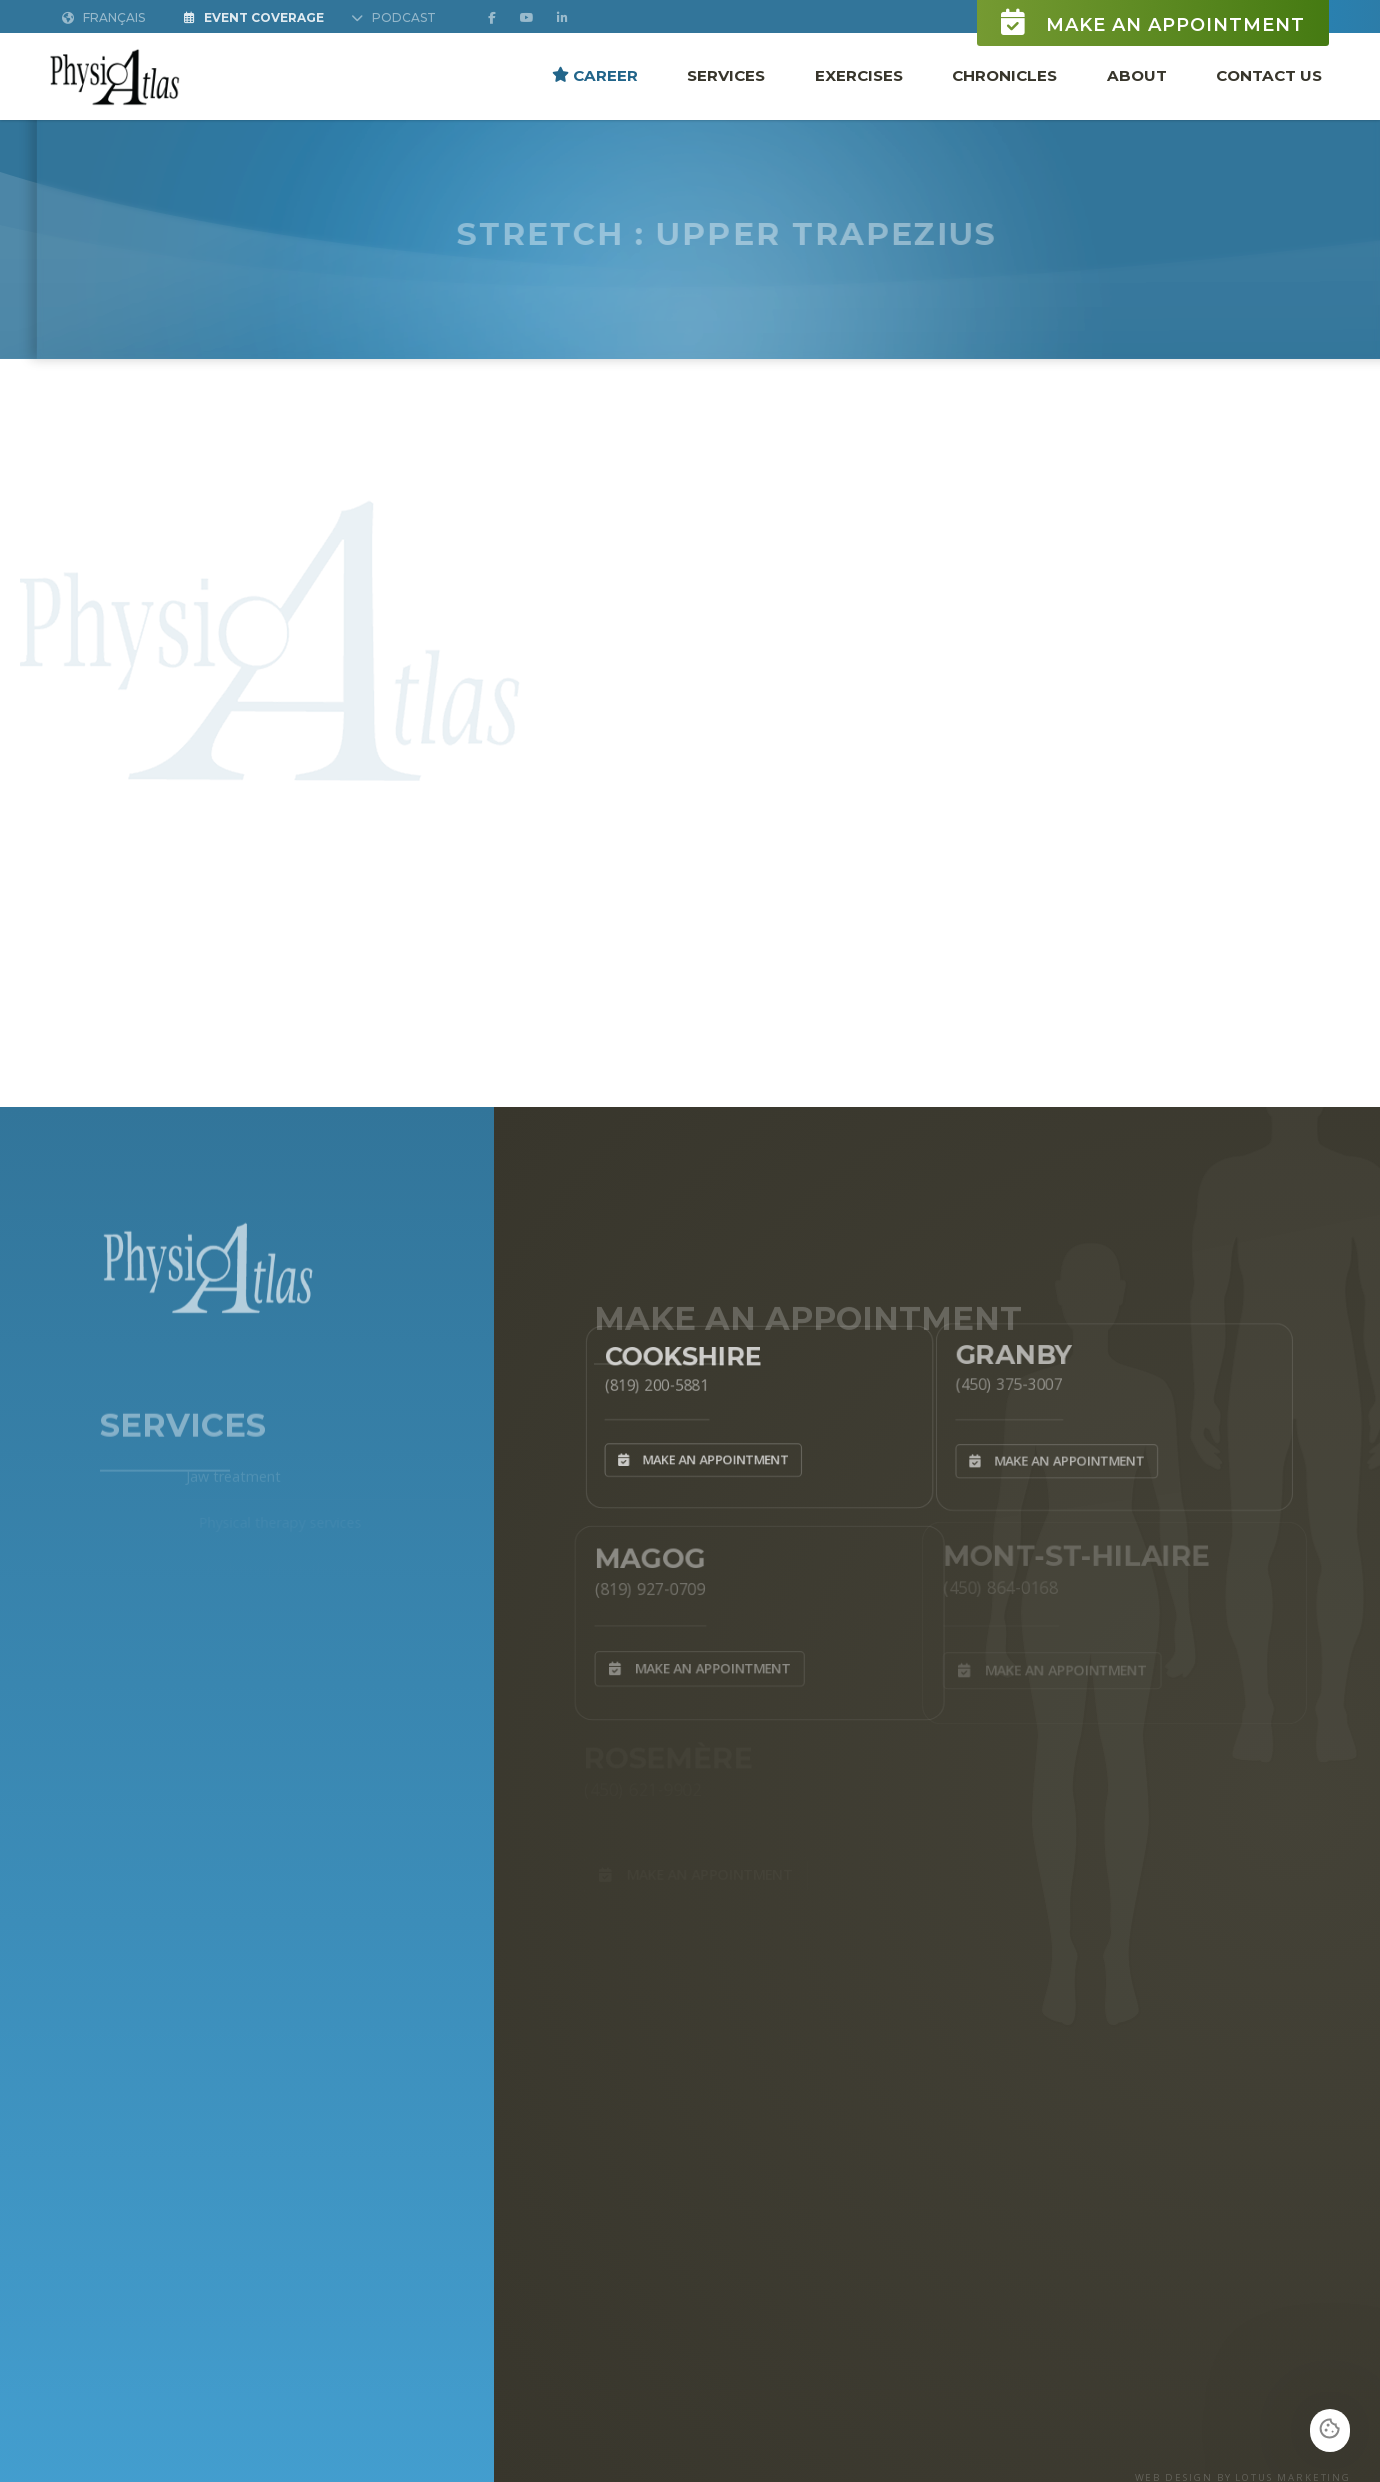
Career (595, 74)
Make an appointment (1153, 22)
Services (726, 74)
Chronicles (1004, 74)
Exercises (859, 74)
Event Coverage (254, 17)
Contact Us (1269, 74)
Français (103, 17)
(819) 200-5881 (642, 1380)
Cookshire (672, 1348)
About (1137, 74)
